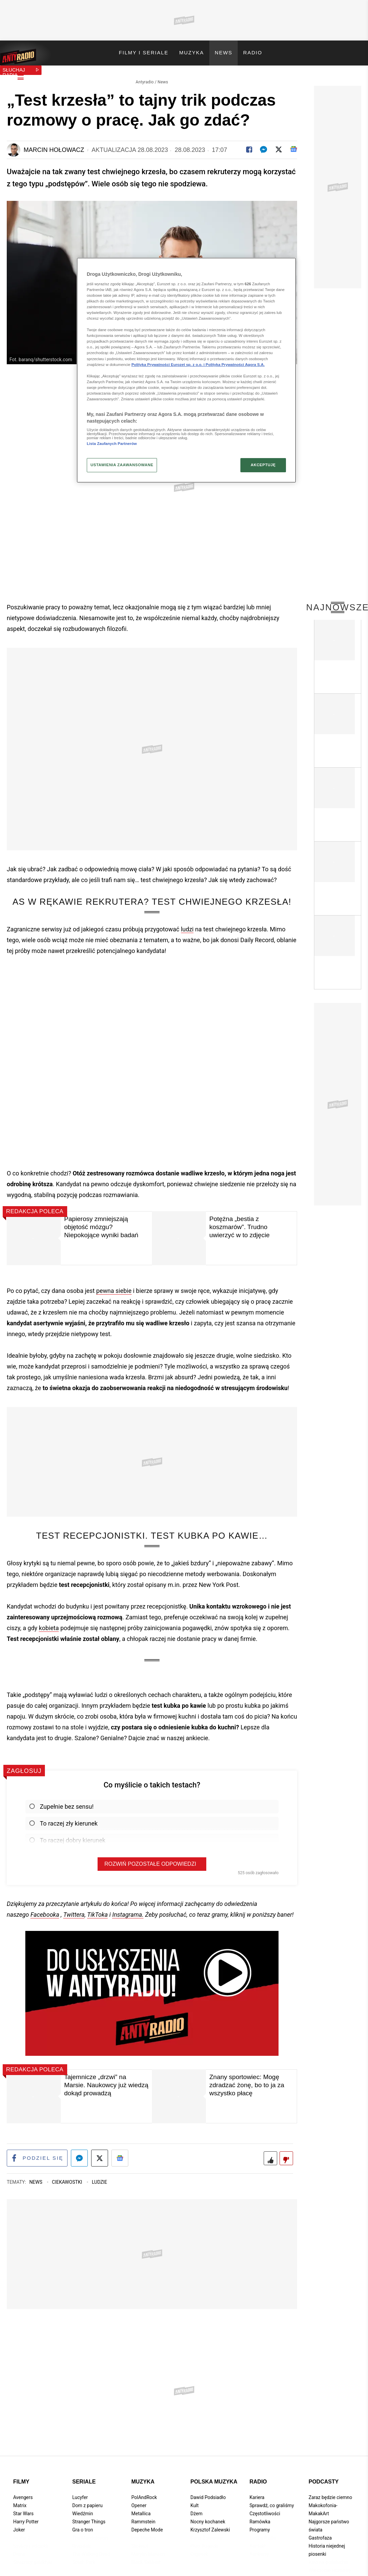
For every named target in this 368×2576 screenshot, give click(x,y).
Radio (258, 2477)
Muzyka (142, 2477)
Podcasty (324, 2477)
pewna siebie (114, 1285)
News (163, 76)
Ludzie (99, 2177)
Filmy (21, 2477)
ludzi (187, 923)
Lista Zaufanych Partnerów (112, 444)
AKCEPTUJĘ (263, 465)
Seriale (84, 2477)
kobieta (49, 1622)
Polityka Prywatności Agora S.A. (235, 365)
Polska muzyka (213, 2477)
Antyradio (145, 76)
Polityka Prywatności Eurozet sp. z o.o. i (168, 365)
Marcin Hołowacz (54, 144)
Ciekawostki (67, 2177)
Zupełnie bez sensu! (61, 1800)
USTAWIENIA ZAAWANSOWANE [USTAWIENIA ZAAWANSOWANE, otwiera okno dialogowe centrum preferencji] (121, 465)
